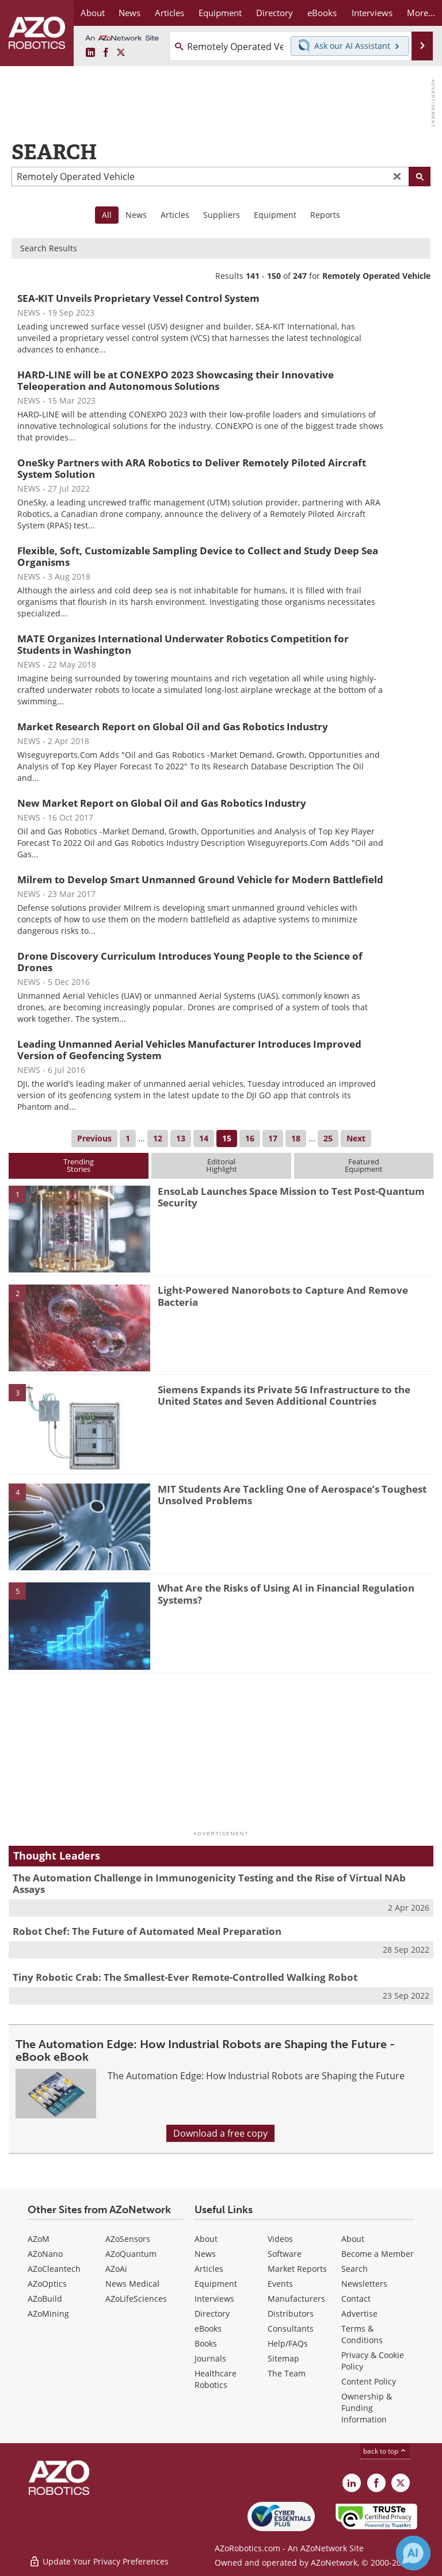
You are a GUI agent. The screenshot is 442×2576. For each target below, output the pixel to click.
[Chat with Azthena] (413, 2553)
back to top (385, 2451)
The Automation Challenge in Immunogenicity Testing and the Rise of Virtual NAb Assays (209, 1883)
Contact (356, 2298)
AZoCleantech (54, 2268)
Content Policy (368, 2381)
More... (421, 12)
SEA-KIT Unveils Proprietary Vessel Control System (138, 298)
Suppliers (221, 214)
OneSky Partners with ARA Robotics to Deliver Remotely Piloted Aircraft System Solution (191, 468)
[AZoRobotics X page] (120, 53)
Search (354, 2268)
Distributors (291, 2313)
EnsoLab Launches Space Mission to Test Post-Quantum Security (291, 1196)
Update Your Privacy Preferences (99, 2561)
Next (355, 1138)
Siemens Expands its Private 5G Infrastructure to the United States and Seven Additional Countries (284, 1395)
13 (180, 1138)
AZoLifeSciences (136, 2298)
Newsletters (364, 2283)
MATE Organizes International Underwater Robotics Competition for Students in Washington (183, 644)
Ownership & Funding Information (366, 2408)
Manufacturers (296, 2298)
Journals (210, 2358)
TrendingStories (78, 1165)
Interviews (214, 2298)
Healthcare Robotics (216, 2379)
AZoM (38, 2238)
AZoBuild (45, 2298)
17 (272, 1138)
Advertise (359, 2313)
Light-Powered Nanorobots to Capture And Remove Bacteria (283, 1295)
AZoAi (116, 2268)
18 (295, 1138)
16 (249, 1138)
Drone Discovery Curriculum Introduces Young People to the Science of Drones (190, 961)
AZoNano (45, 2253)
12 (157, 1138)
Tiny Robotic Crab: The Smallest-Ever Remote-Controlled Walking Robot (185, 1977)
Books (206, 2343)
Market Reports (297, 2268)
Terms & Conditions (362, 2334)
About (206, 2238)
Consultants (291, 2328)
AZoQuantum (131, 2253)
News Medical (132, 2283)
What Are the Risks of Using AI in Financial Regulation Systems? (286, 1593)
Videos (280, 2238)
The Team (287, 2373)
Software (285, 2253)
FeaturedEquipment (364, 1165)
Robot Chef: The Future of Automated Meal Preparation (147, 1931)
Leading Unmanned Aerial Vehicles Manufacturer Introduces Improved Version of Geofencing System (189, 1049)
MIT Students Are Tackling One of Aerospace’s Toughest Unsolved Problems (292, 1494)
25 (328, 1138)
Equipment (275, 214)
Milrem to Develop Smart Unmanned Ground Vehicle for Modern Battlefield (200, 879)
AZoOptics (47, 2283)
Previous (94, 1138)
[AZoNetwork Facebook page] (105, 53)
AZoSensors (127, 2238)
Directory (212, 2313)
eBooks (208, 2328)
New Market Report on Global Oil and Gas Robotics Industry (161, 803)
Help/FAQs (288, 2343)
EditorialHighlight (221, 1165)
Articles (175, 214)
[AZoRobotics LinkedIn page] (90, 53)
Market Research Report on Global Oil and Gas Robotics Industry (172, 726)
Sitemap (283, 2358)
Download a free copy (220, 2133)
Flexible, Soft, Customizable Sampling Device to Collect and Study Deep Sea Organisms (197, 556)
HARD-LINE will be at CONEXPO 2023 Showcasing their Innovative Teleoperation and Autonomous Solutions (175, 380)
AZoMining (48, 2313)
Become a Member (377, 2253)
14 (203, 1138)
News (136, 214)
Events (280, 2283)
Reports (325, 214)
